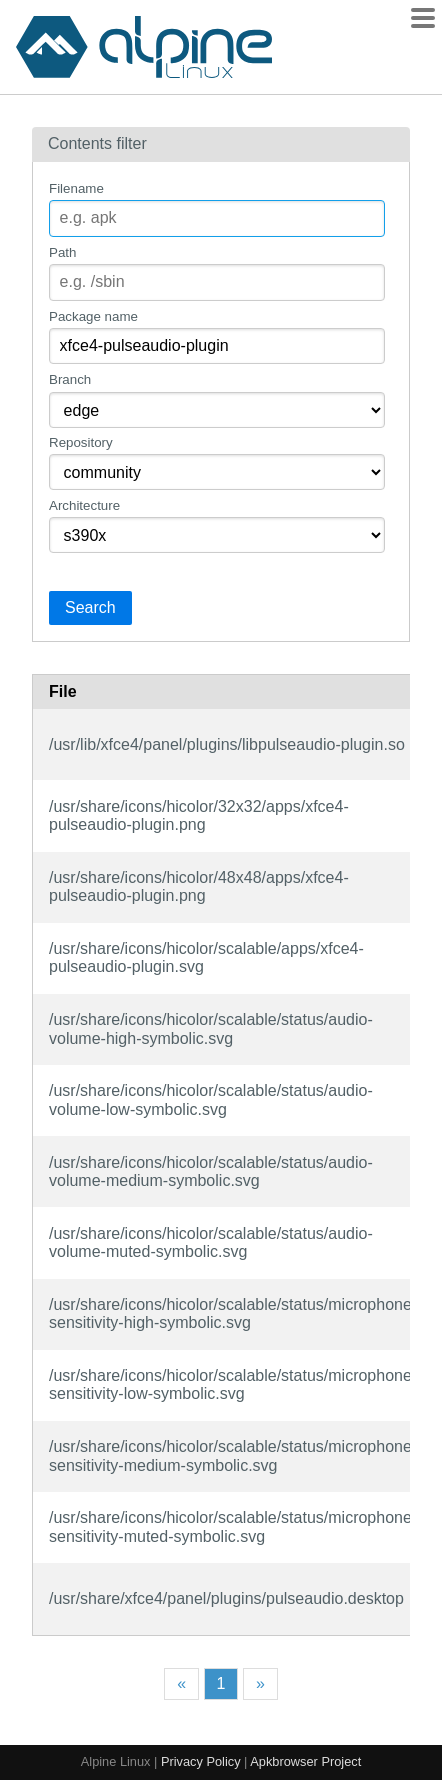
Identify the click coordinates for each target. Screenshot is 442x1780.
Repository (81, 442)
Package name (93, 316)
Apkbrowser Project (305, 1761)
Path (62, 252)
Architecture (84, 505)
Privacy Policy (201, 1761)
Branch (70, 379)
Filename (76, 188)
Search (90, 607)
